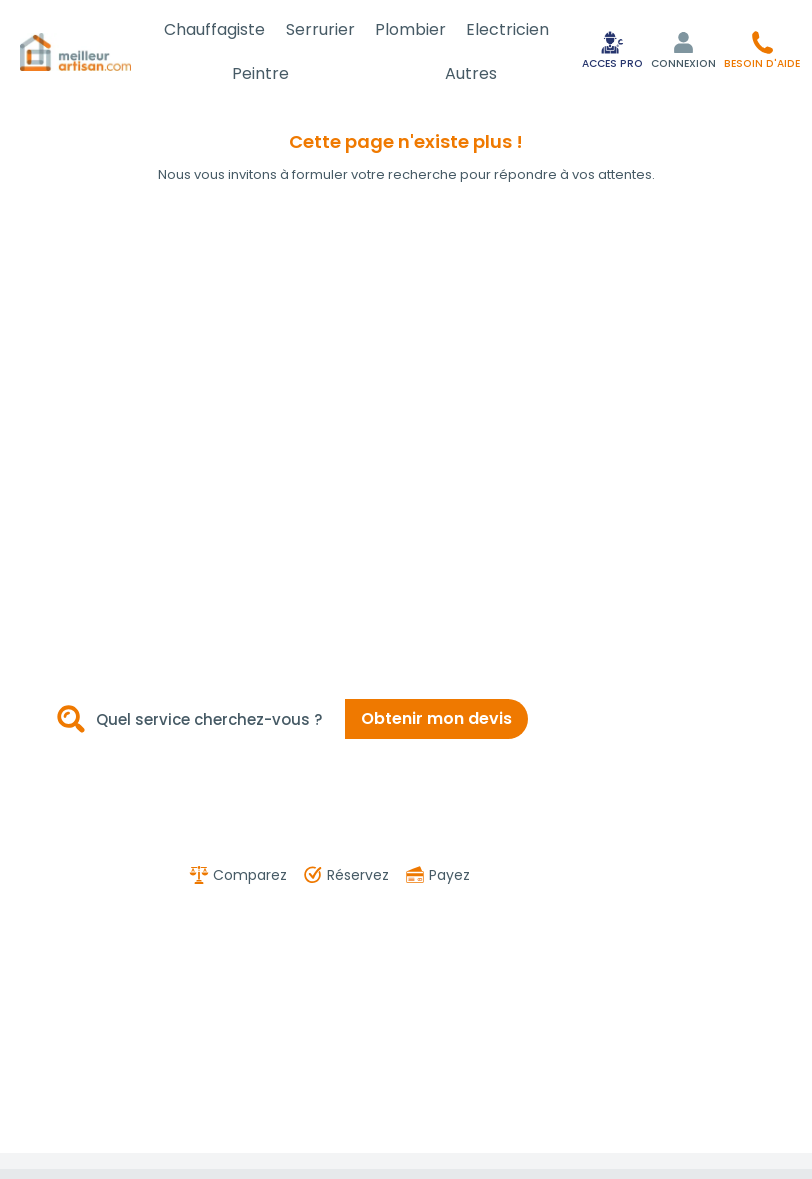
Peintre (260, 73)
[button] (762, 49)
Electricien (507, 29)
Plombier (410, 29)
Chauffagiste (214, 29)
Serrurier (320, 29)
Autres (471, 73)
